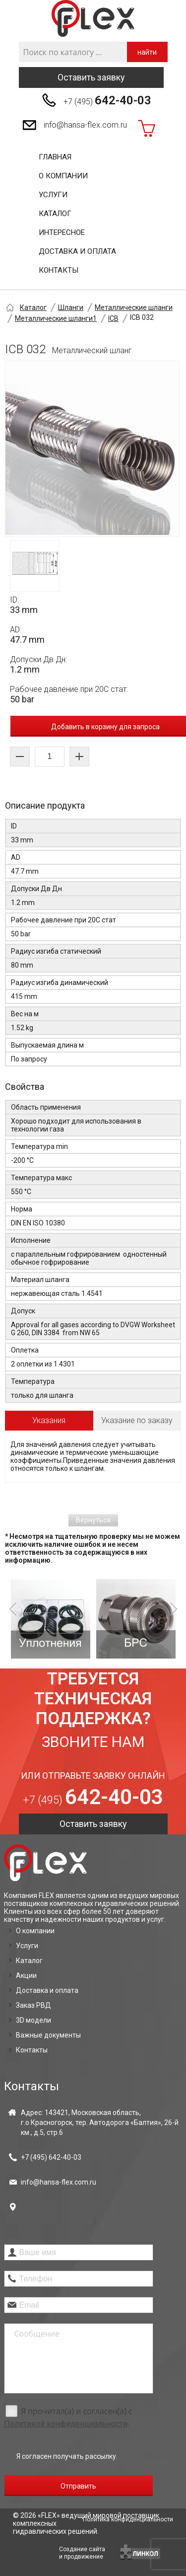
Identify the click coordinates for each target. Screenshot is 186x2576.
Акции (26, 1975)
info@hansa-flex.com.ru (85, 125)
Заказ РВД (33, 2005)
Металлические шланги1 (56, 318)
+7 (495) (107, 100)
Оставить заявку (91, 77)
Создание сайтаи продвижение (82, 2553)
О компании (63, 175)
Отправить (78, 2486)
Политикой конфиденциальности (65, 2423)
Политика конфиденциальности (128, 2519)
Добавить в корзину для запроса (105, 727)
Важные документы (48, 2035)
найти (147, 52)
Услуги (53, 194)
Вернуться (93, 1520)
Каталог (55, 213)
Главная (55, 156)
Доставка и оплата (77, 251)
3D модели (33, 2020)
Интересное (62, 232)
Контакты (58, 270)
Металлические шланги (134, 307)
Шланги (70, 307)
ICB (113, 318)
